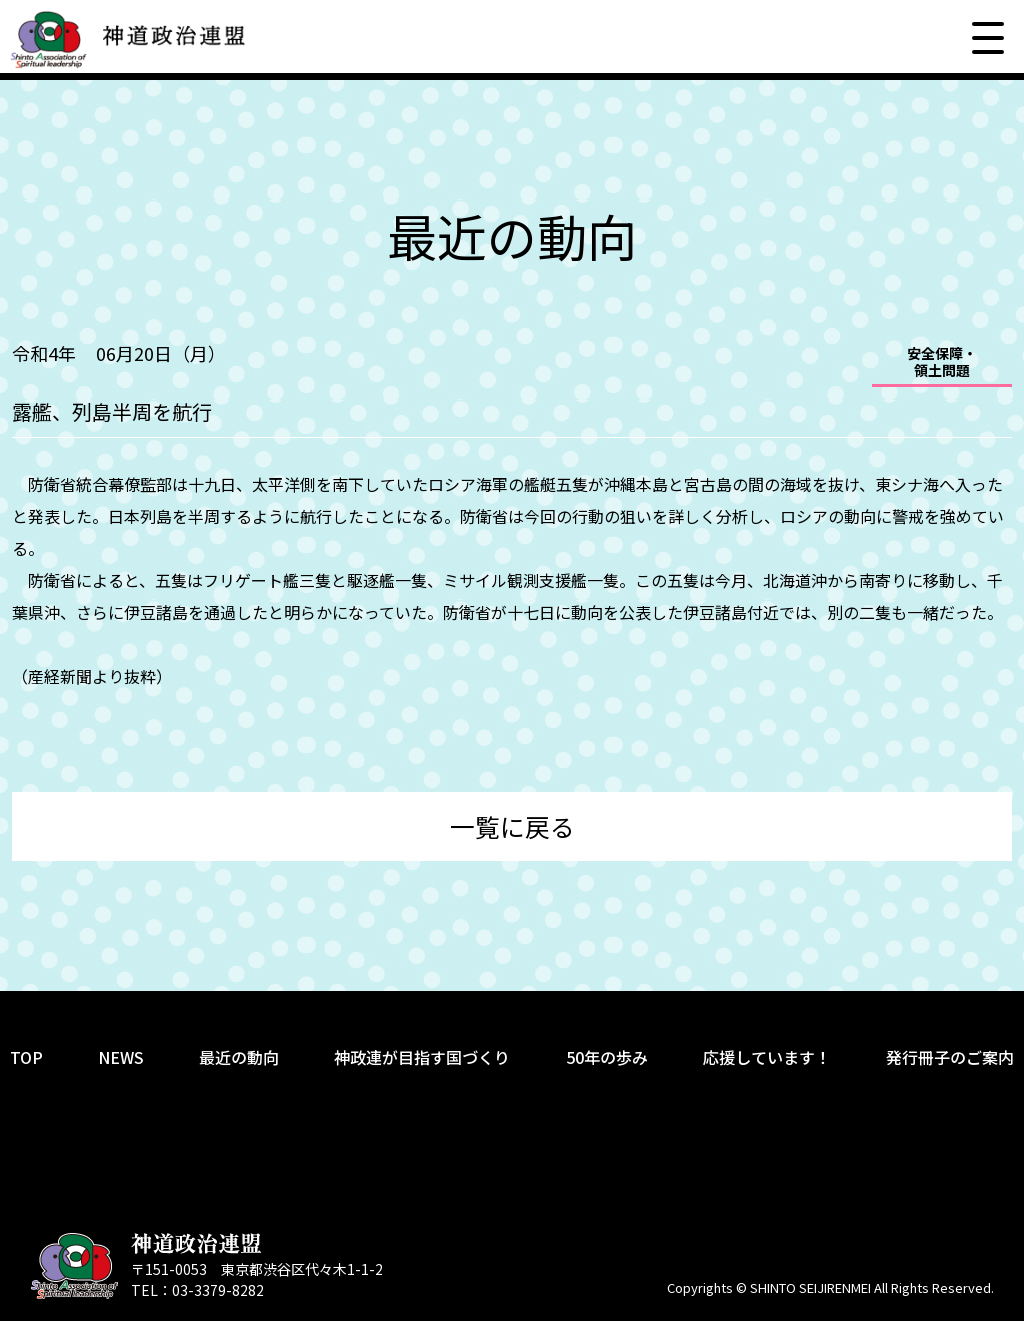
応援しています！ (767, 1066)
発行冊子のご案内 (950, 1066)
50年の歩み (607, 1066)
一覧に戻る (512, 831)
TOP (26, 1066)
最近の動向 (239, 1066)
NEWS (121, 1066)
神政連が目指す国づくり (422, 1066)
